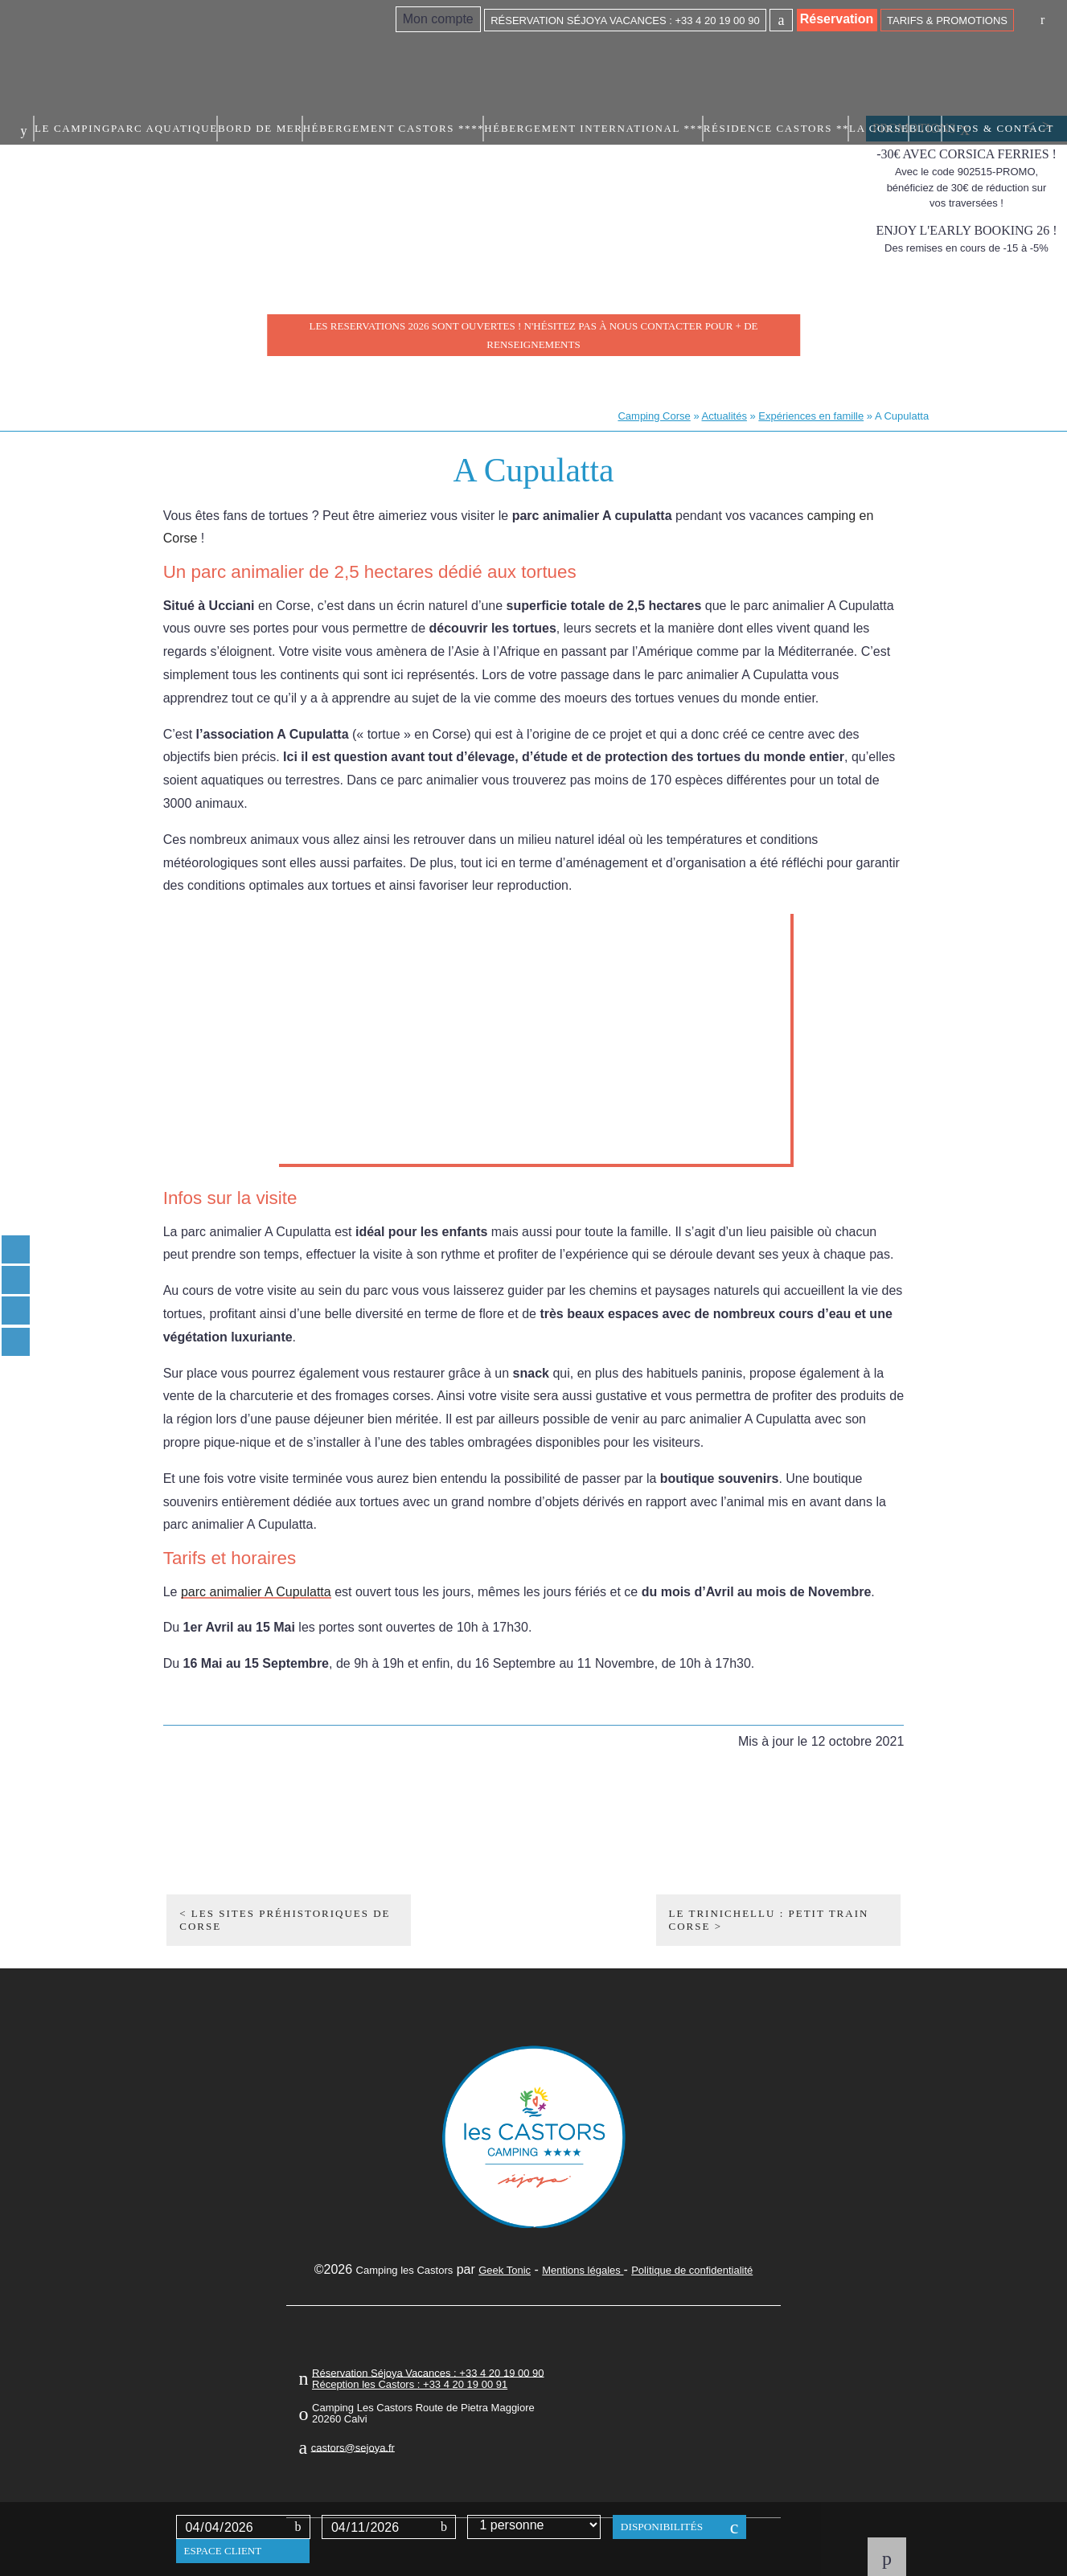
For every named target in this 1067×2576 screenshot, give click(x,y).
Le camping (291, 54)
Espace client (223, 2551)
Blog (948, 54)
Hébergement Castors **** (544, 54)
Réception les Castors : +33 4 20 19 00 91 (409, 2384)
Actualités (724, 416)
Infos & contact (1010, 54)
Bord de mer (444, 54)
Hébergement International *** (688, 54)
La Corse (902, 54)
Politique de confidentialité (692, 2270)
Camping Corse (654, 416)
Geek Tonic (504, 2270)
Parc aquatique (366, 54)
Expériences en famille (811, 416)
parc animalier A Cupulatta (256, 1592)
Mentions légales (582, 2270)
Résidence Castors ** (820, 54)
